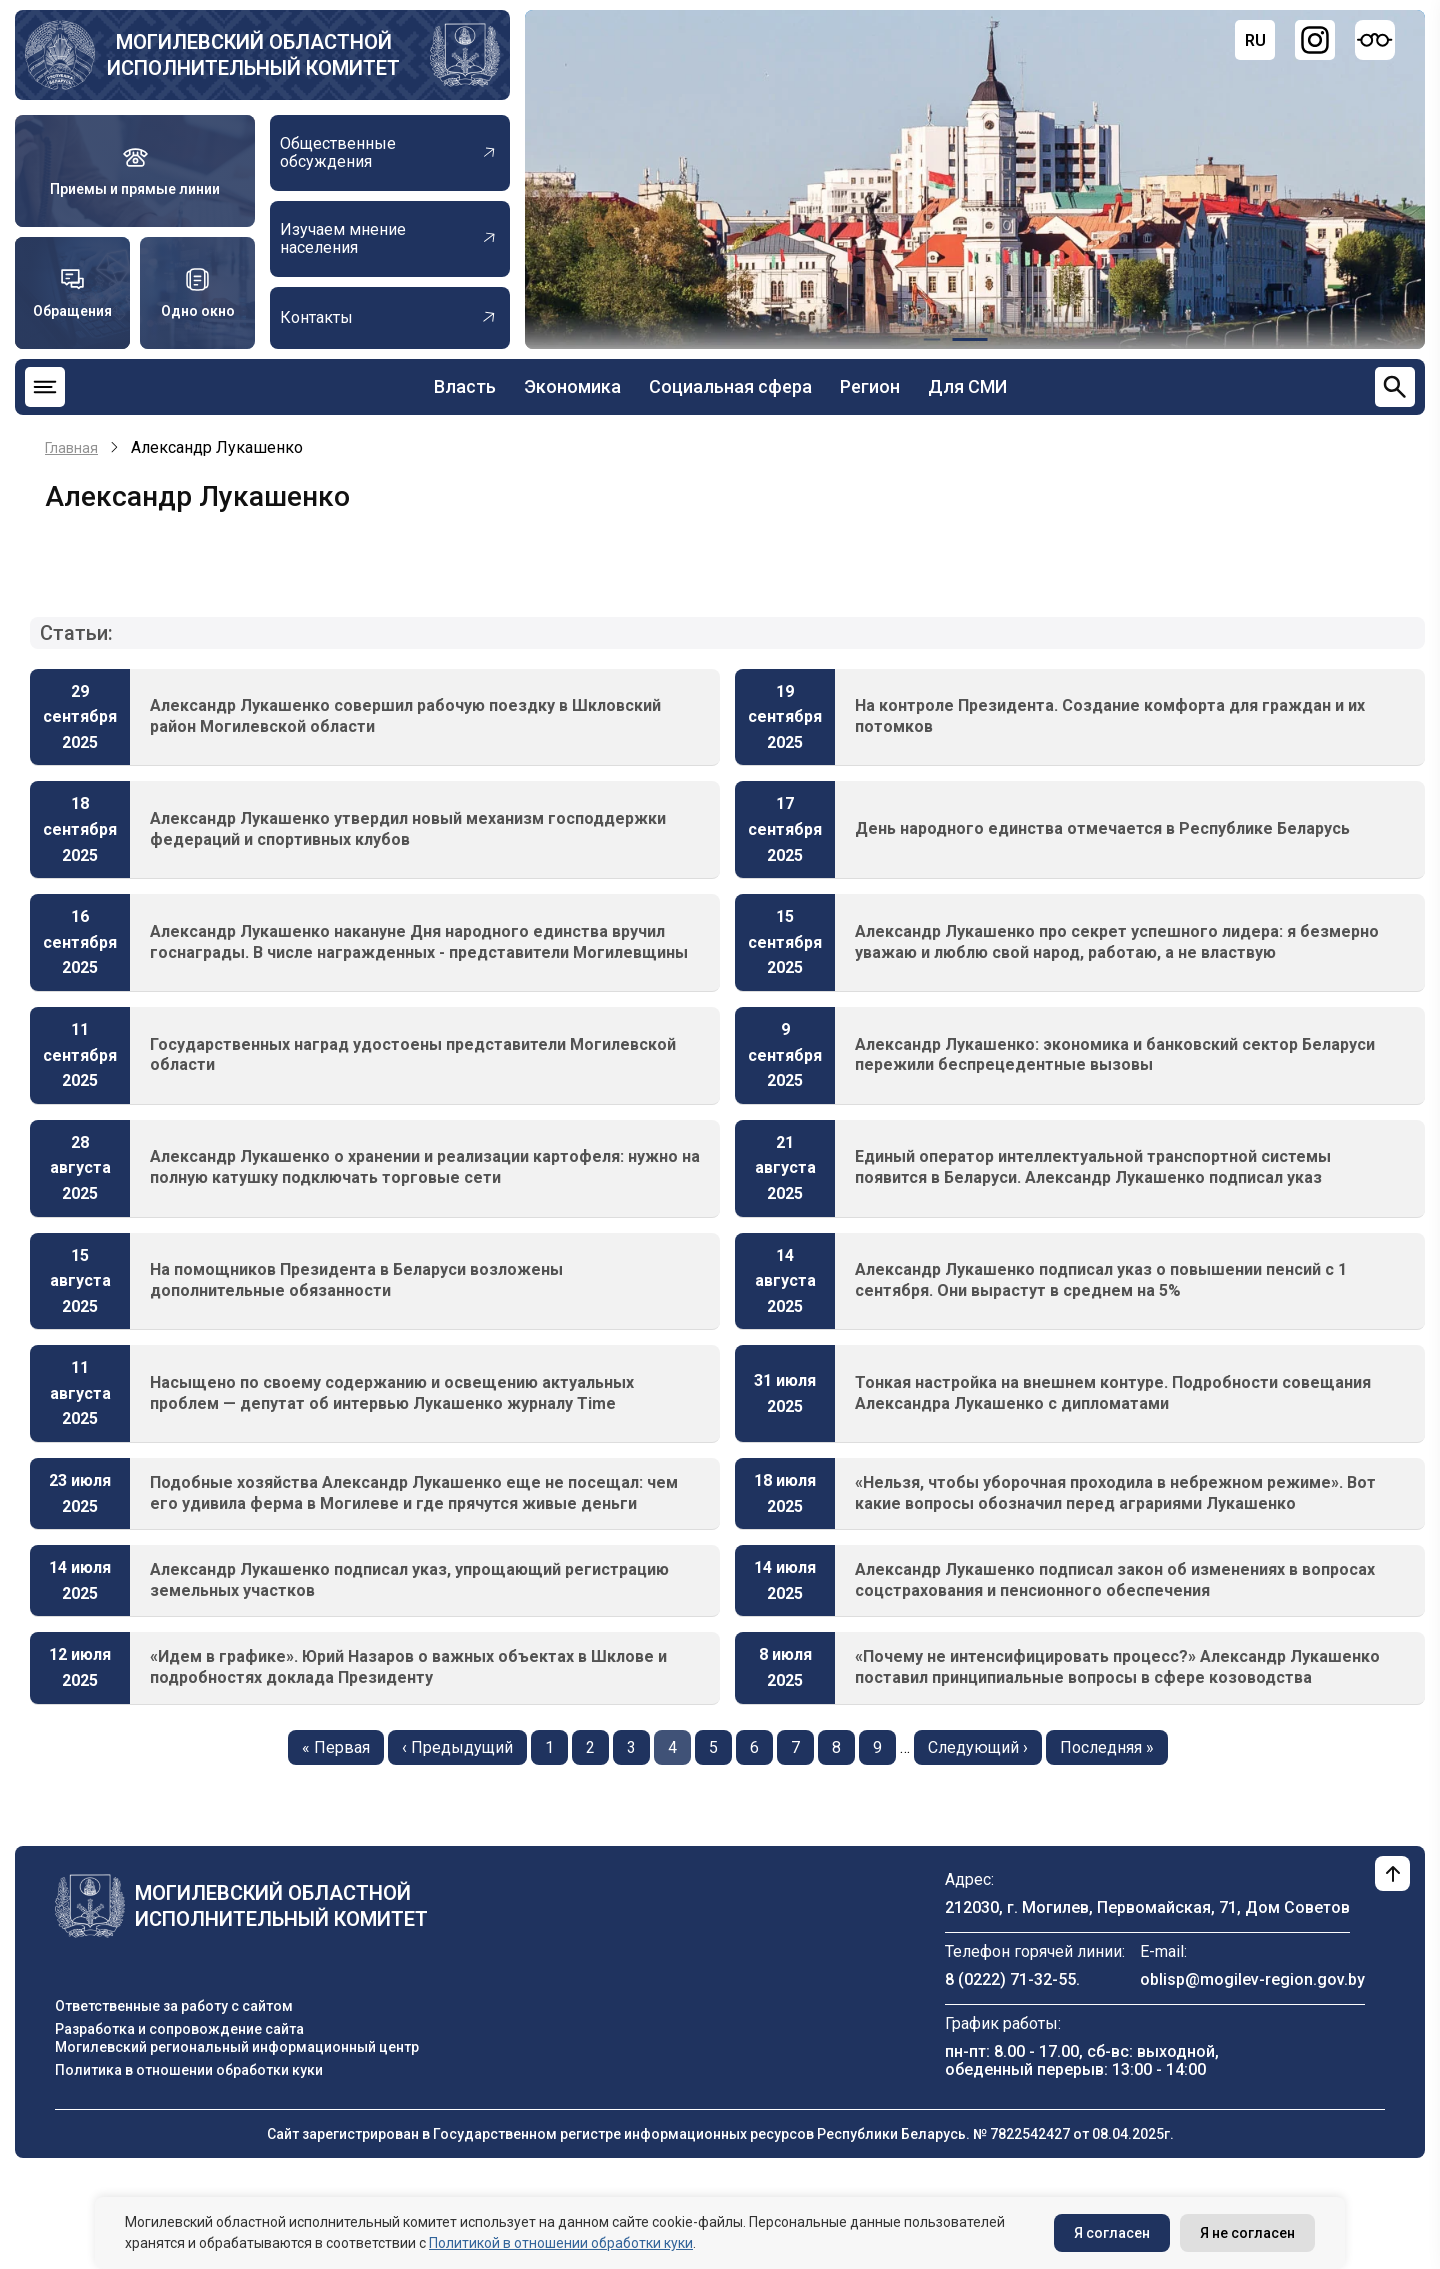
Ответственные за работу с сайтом (174, 2006)
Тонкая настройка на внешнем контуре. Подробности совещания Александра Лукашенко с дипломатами (1113, 1393)
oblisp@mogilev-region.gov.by (1252, 1979)
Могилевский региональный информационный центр (237, 2047)
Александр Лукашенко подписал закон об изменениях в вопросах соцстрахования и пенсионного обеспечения (1115, 1580)
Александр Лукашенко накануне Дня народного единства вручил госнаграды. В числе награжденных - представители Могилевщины (419, 942)
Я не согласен (1247, 2233)
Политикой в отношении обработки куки (561, 2243)
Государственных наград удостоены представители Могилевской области (413, 1055)
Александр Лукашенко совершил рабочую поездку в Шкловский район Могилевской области (405, 716)
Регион (870, 386)
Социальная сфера (730, 386)
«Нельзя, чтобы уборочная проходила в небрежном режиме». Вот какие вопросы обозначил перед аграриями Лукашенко (1115, 1493)
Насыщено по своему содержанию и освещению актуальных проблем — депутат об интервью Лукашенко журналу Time (392, 1393)
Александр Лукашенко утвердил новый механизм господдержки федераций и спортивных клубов (408, 829)
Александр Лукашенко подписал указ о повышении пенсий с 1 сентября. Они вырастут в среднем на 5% (1101, 1280)
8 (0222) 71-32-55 (1010, 1979)
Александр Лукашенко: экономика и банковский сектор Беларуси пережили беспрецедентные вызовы (1115, 1055)
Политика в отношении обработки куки (189, 2070)
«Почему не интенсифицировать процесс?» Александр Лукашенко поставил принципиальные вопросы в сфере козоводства (1117, 1667)
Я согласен (1112, 2233)
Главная (71, 448)
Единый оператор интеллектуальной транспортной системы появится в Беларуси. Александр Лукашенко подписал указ (1093, 1167)
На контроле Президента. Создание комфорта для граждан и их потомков (1110, 716)
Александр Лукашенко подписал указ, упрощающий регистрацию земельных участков (409, 1580)
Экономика (572, 386)
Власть (465, 386)
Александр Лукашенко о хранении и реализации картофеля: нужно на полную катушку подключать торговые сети (425, 1167)
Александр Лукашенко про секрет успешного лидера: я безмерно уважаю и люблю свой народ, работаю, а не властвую (1117, 942)
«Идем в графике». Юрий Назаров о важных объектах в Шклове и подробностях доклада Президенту (408, 1667)
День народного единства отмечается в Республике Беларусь (1102, 828)
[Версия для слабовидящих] (1375, 40)
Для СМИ (967, 386)
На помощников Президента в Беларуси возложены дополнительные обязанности (356, 1280)
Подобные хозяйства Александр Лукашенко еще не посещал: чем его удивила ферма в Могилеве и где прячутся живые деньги (414, 1493)
